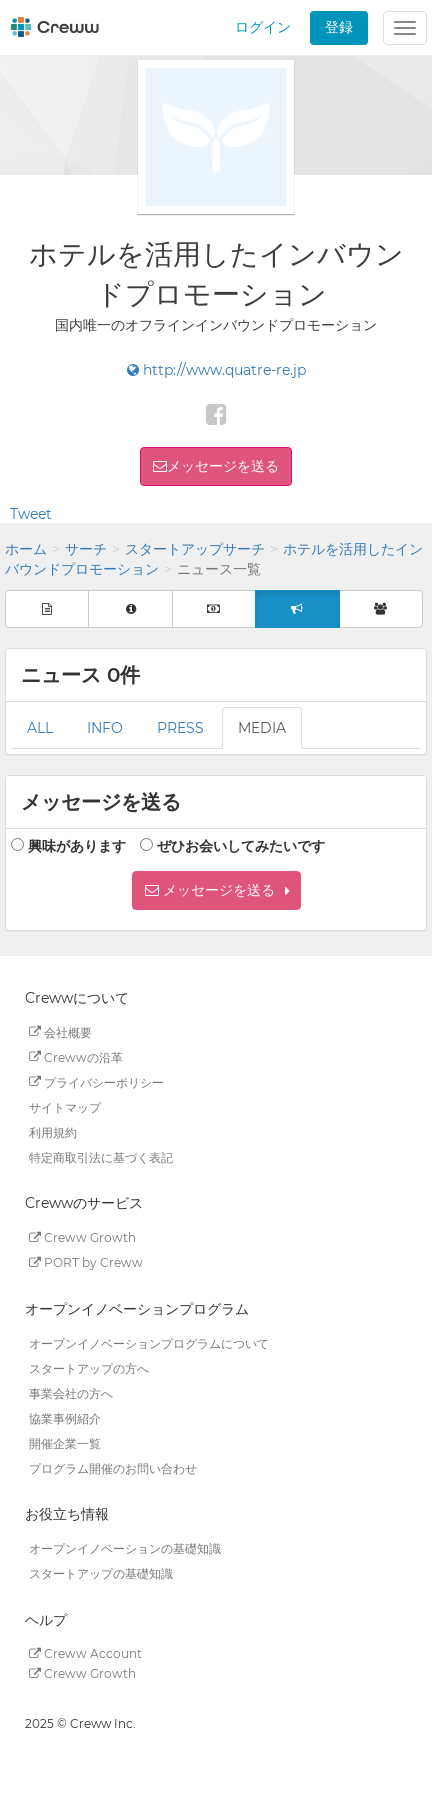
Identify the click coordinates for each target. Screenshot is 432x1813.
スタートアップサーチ (195, 549)
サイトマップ (65, 1106)
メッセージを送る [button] (223, 466)
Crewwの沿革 (76, 1056)
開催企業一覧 (65, 1442)
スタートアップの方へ (89, 1367)
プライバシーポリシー (96, 1081)
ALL (40, 728)
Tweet (31, 514)
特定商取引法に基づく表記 (101, 1156)
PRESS (180, 728)
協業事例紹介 (65, 1417)
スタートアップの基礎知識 (101, 1573)
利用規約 (53, 1131)
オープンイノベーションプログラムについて (149, 1342)
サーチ (86, 549)
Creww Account (85, 1653)
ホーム (26, 549)
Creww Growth (82, 1237)
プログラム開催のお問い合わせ (113, 1467)
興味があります (77, 846)
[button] (216, 890)
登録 (339, 27)
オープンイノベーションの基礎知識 (125, 1548)
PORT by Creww (86, 1262)
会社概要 (60, 1031)
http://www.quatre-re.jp (216, 370)
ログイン (263, 27)
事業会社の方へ (71, 1392)
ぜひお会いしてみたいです (241, 846)
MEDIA (262, 728)
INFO (105, 728)
